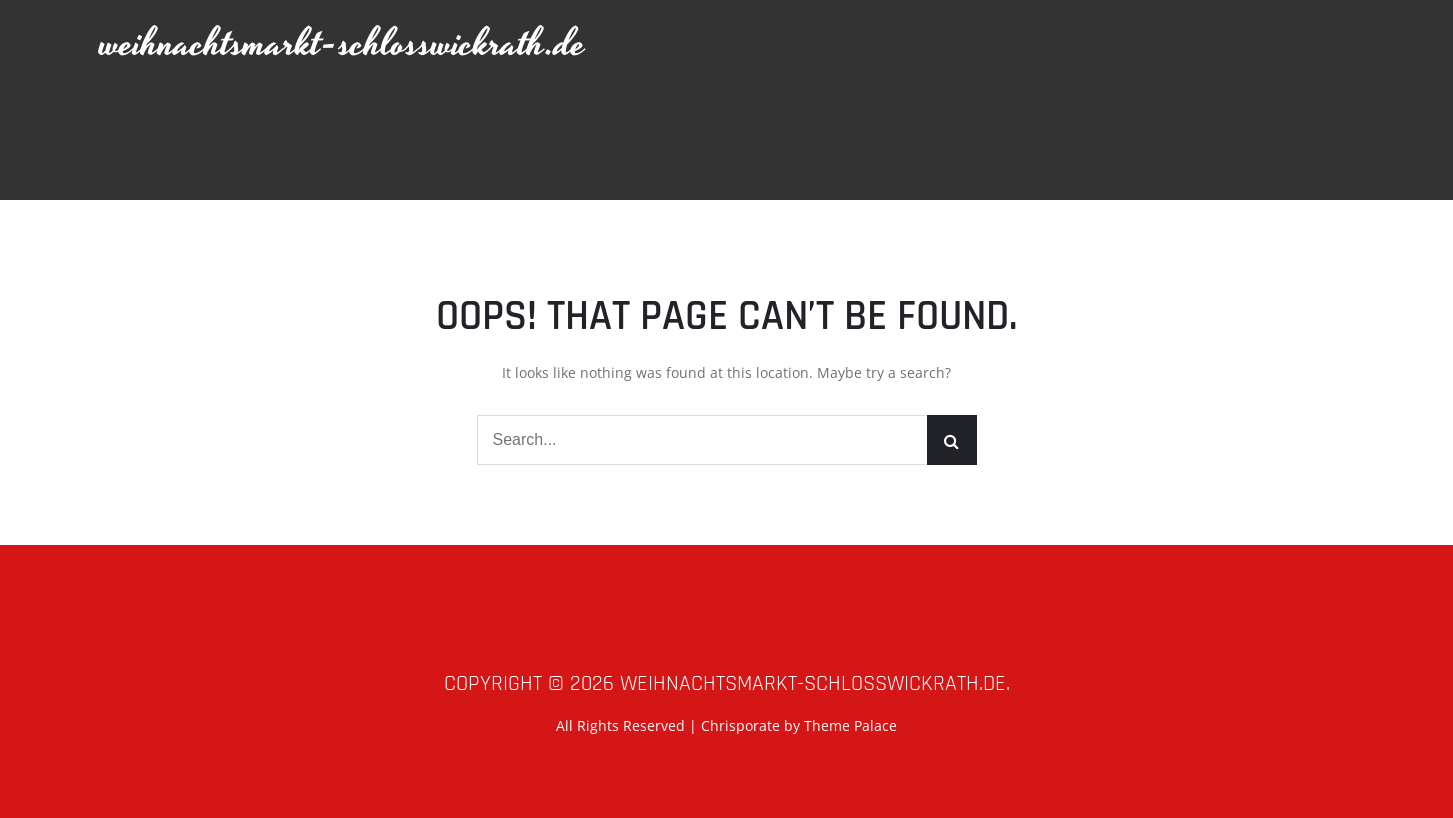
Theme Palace (850, 725)
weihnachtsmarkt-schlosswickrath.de (343, 44)
